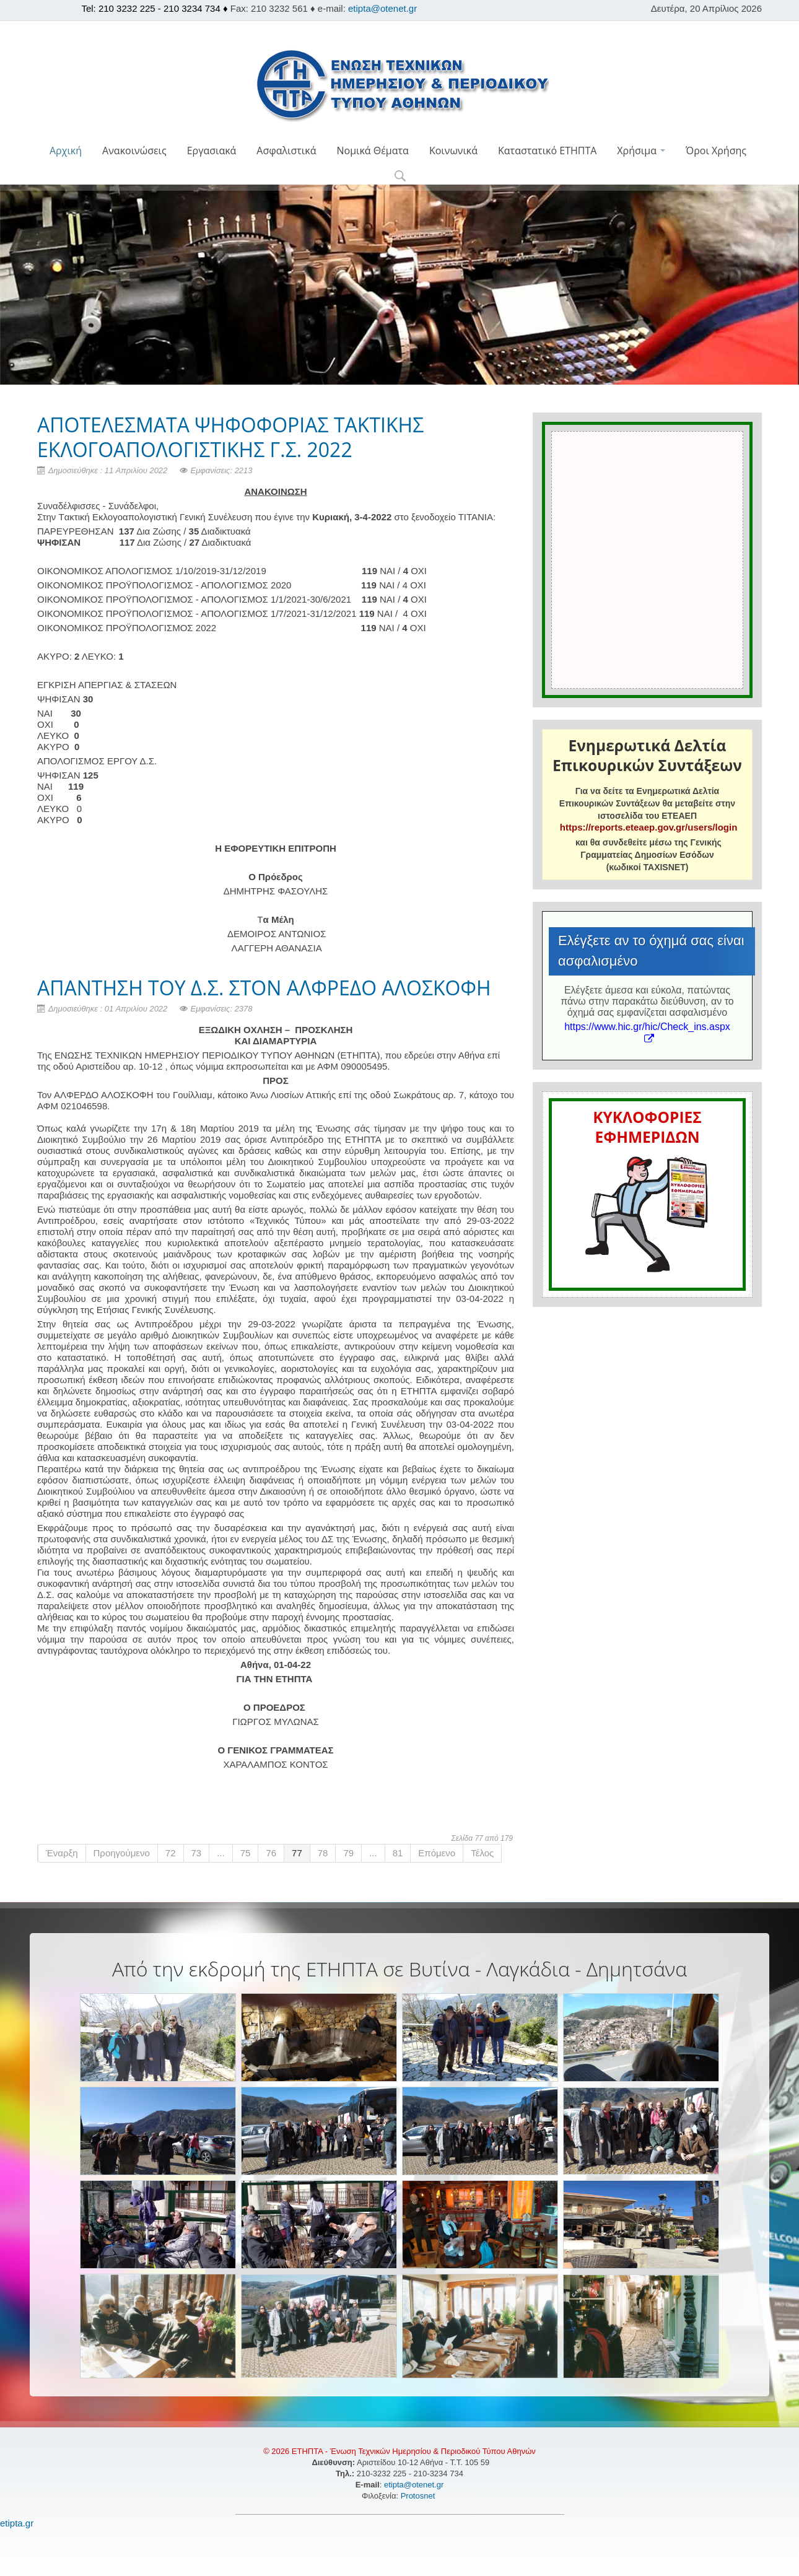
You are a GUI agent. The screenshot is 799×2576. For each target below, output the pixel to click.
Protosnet (419, 2495)
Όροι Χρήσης (716, 150)
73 (196, 1853)
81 (398, 1853)
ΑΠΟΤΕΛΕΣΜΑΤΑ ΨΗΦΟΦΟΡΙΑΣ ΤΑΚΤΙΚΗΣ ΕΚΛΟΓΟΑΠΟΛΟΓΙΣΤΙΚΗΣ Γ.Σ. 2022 (230, 437)
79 (348, 1853)
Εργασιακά (212, 150)
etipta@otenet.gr (382, 8)
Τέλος (482, 1853)
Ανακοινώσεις (134, 150)
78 (323, 1853)
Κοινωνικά (453, 150)
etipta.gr (16, 2523)
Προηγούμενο (122, 1853)
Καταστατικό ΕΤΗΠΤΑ (547, 150)
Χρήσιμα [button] (641, 150)
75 (245, 1853)
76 (271, 1853)
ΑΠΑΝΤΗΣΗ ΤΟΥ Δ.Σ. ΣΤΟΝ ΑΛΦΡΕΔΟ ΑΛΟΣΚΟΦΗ (264, 987)
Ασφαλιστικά (286, 150)
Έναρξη (62, 1853)
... (221, 1853)
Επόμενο (436, 1853)
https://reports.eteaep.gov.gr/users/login (648, 827)
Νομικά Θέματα (372, 150)
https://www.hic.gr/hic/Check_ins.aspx (647, 1032)
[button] (400, 177)
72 (170, 1853)
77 (297, 1853)
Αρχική (66, 150)
